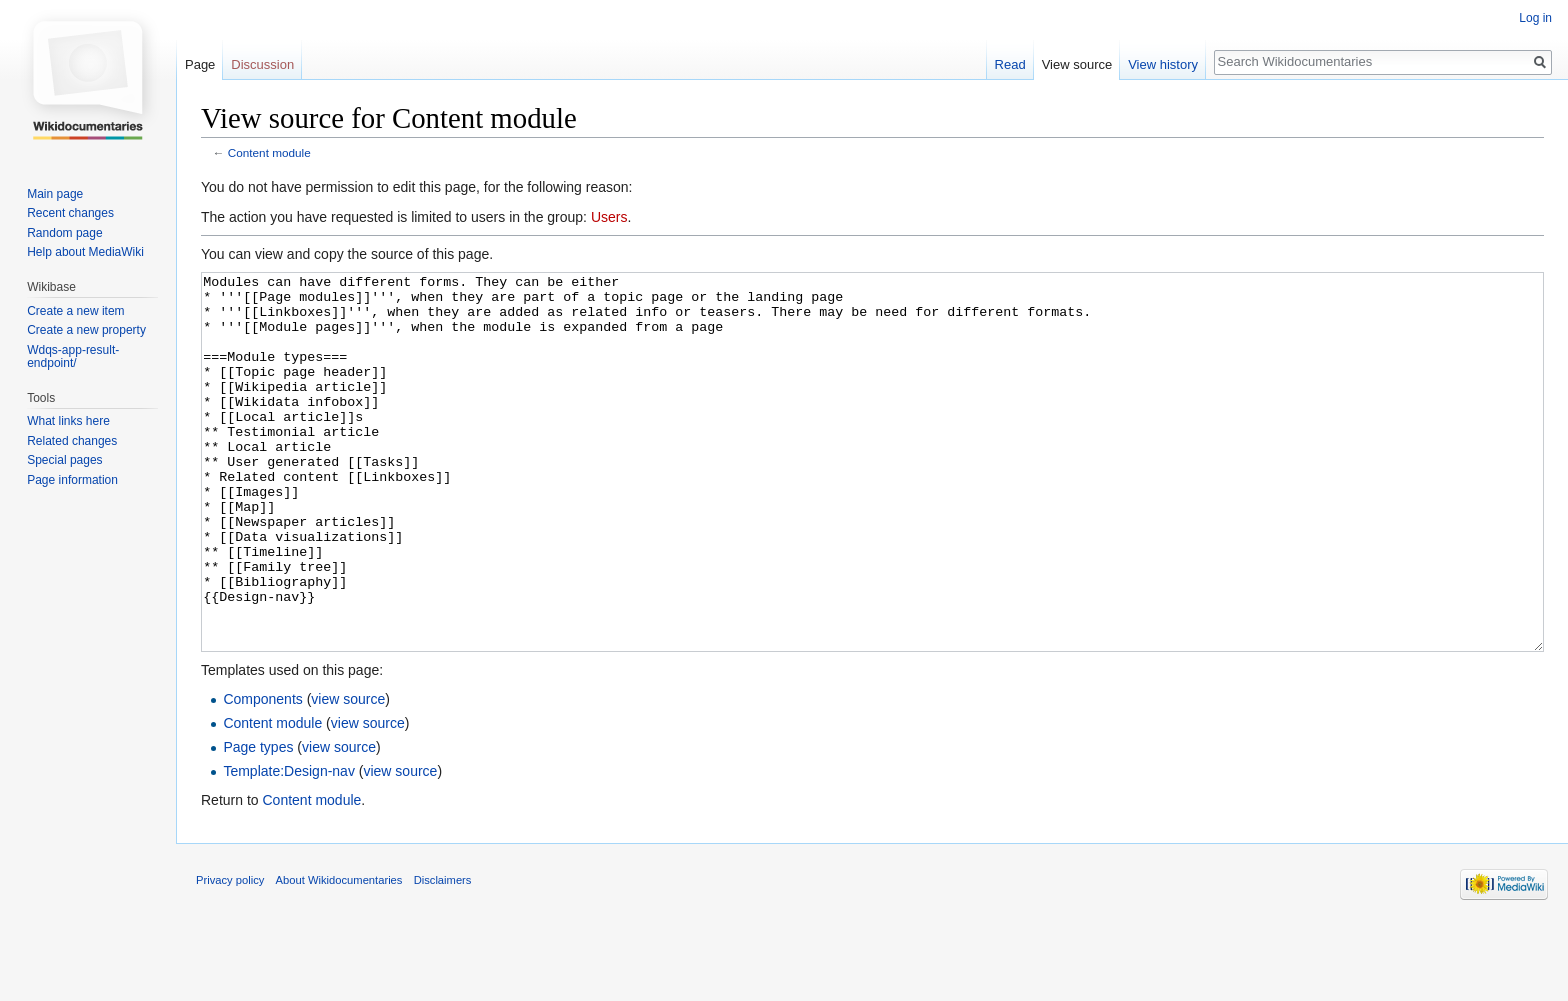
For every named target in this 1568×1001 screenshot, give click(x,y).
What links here (68, 421)
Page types (258, 822)
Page (200, 64)
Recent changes (70, 213)
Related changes (72, 441)
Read (1010, 64)
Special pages (64, 460)
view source (348, 774)
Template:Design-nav (289, 846)
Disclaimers (443, 955)
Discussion (262, 64)
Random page (64, 233)
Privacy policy (230, 955)
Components (262, 774)
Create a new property (86, 330)
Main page (55, 194)
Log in (1535, 18)
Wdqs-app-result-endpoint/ (73, 357)
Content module (269, 152)
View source (1077, 64)
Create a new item (75, 311)
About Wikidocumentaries (339, 955)
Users (609, 217)
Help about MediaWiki (85, 252)
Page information (72, 480)
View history (1163, 64)
